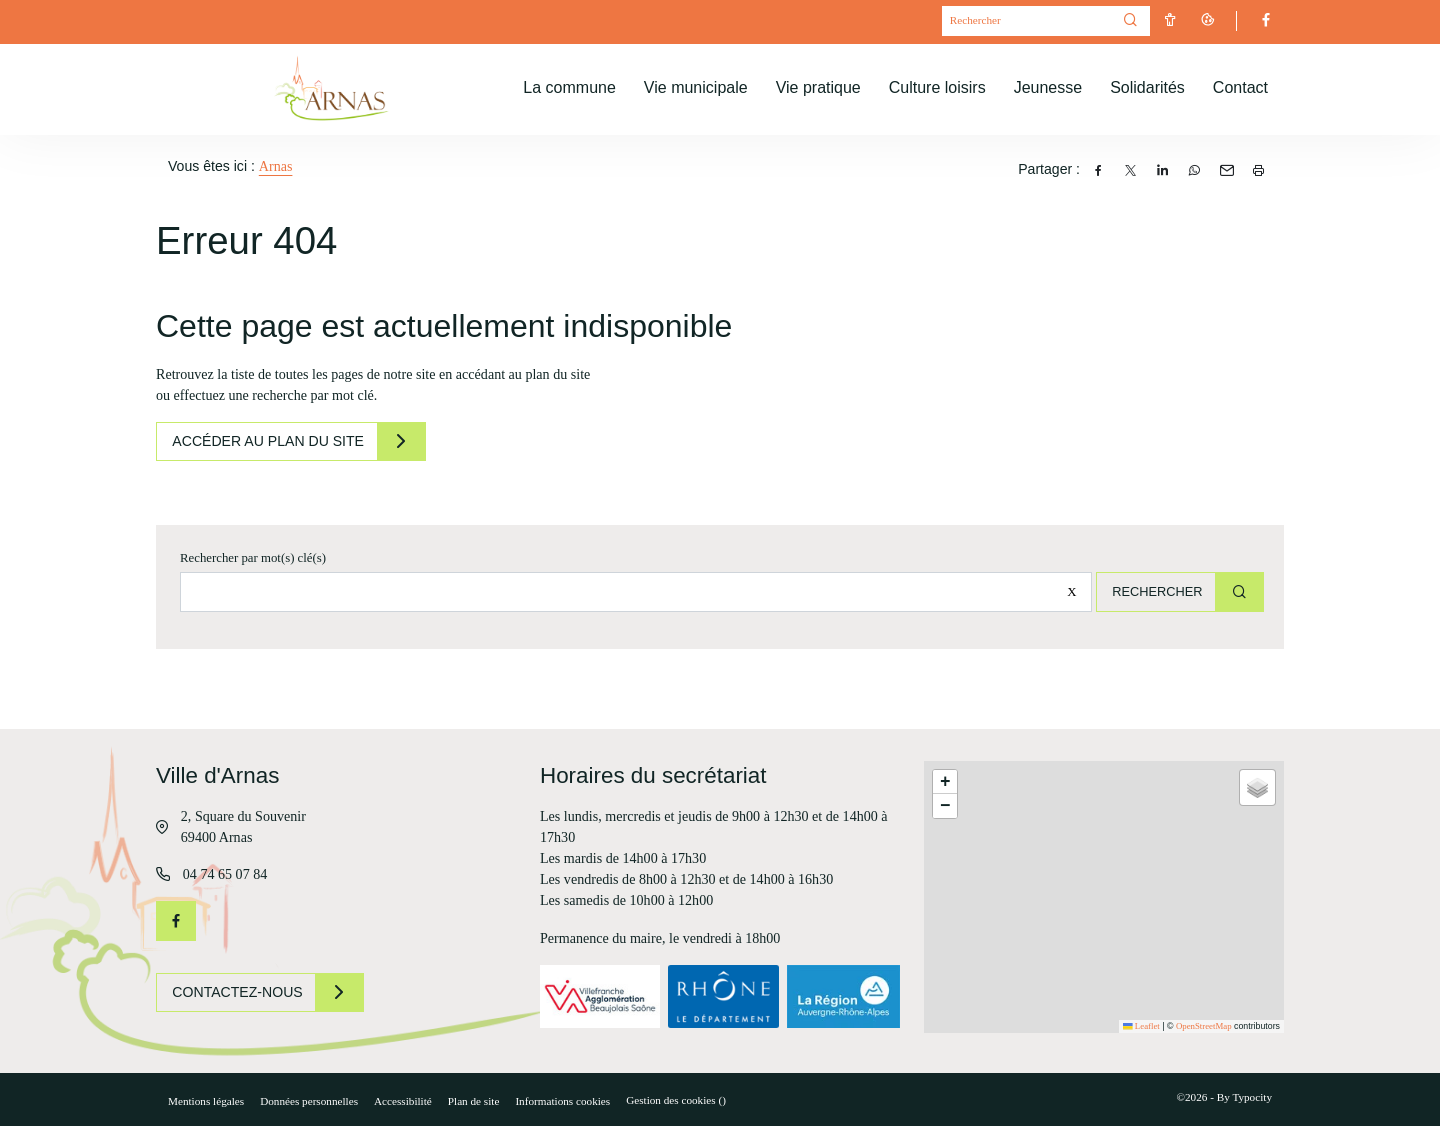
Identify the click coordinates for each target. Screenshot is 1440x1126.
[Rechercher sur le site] (630, 592)
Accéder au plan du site (273, 441)
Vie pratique (818, 87)
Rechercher (1150, 591)
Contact (1240, 87)
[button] (945, 782)
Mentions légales (206, 1101)
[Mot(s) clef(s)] (1027, 21)
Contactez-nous (242, 992)
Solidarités (1147, 87)
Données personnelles (309, 1101)
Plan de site (474, 1101)
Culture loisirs (937, 87)
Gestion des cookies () (676, 1100)
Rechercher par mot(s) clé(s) (253, 558)
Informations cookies (562, 1101)
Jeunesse (1048, 87)
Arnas (276, 166)
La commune (569, 87)
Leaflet (1141, 1026)
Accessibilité (403, 1101)
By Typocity (1244, 1097)
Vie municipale (696, 87)
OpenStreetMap (1204, 1026)
